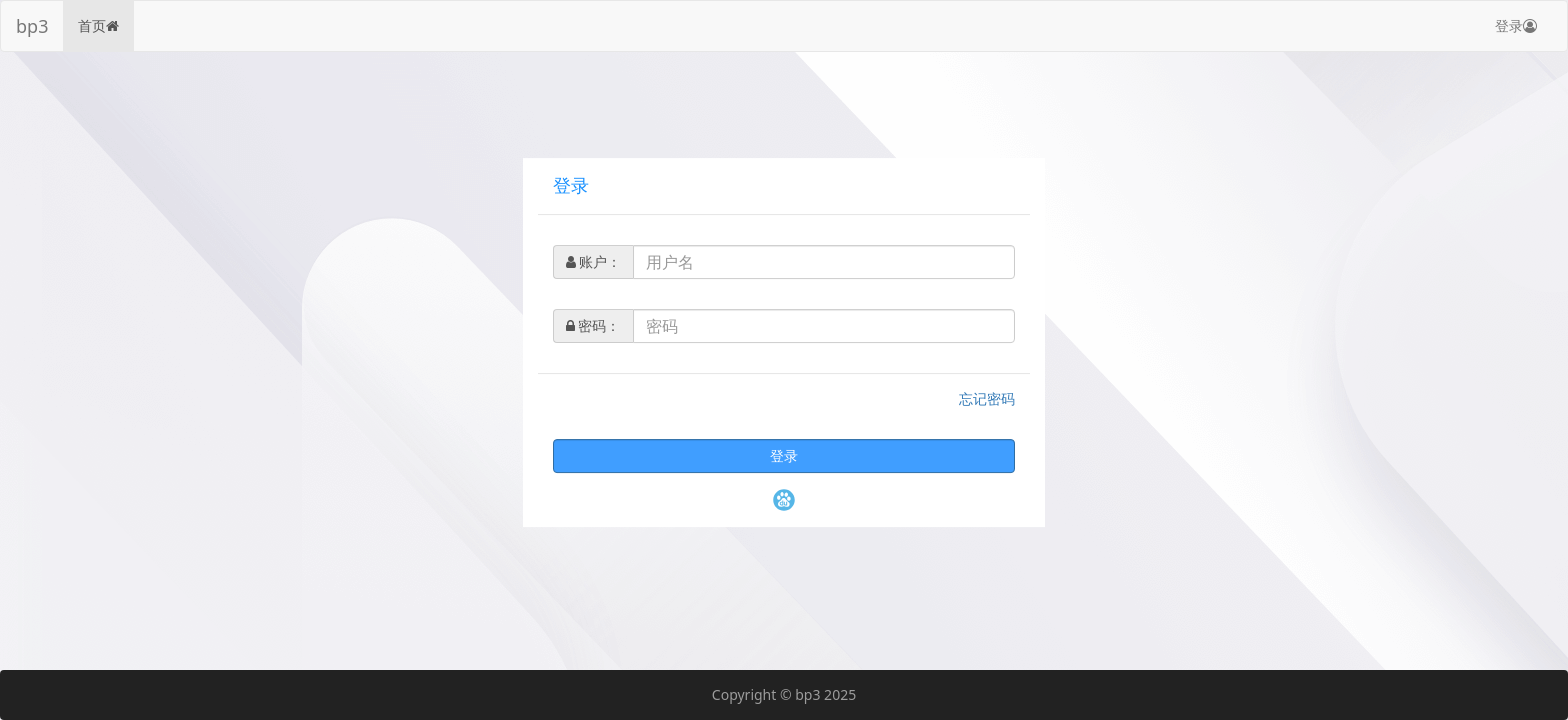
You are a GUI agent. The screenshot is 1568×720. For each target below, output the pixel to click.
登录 (1516, 25)
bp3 (32, 26)
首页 (98, 25)
